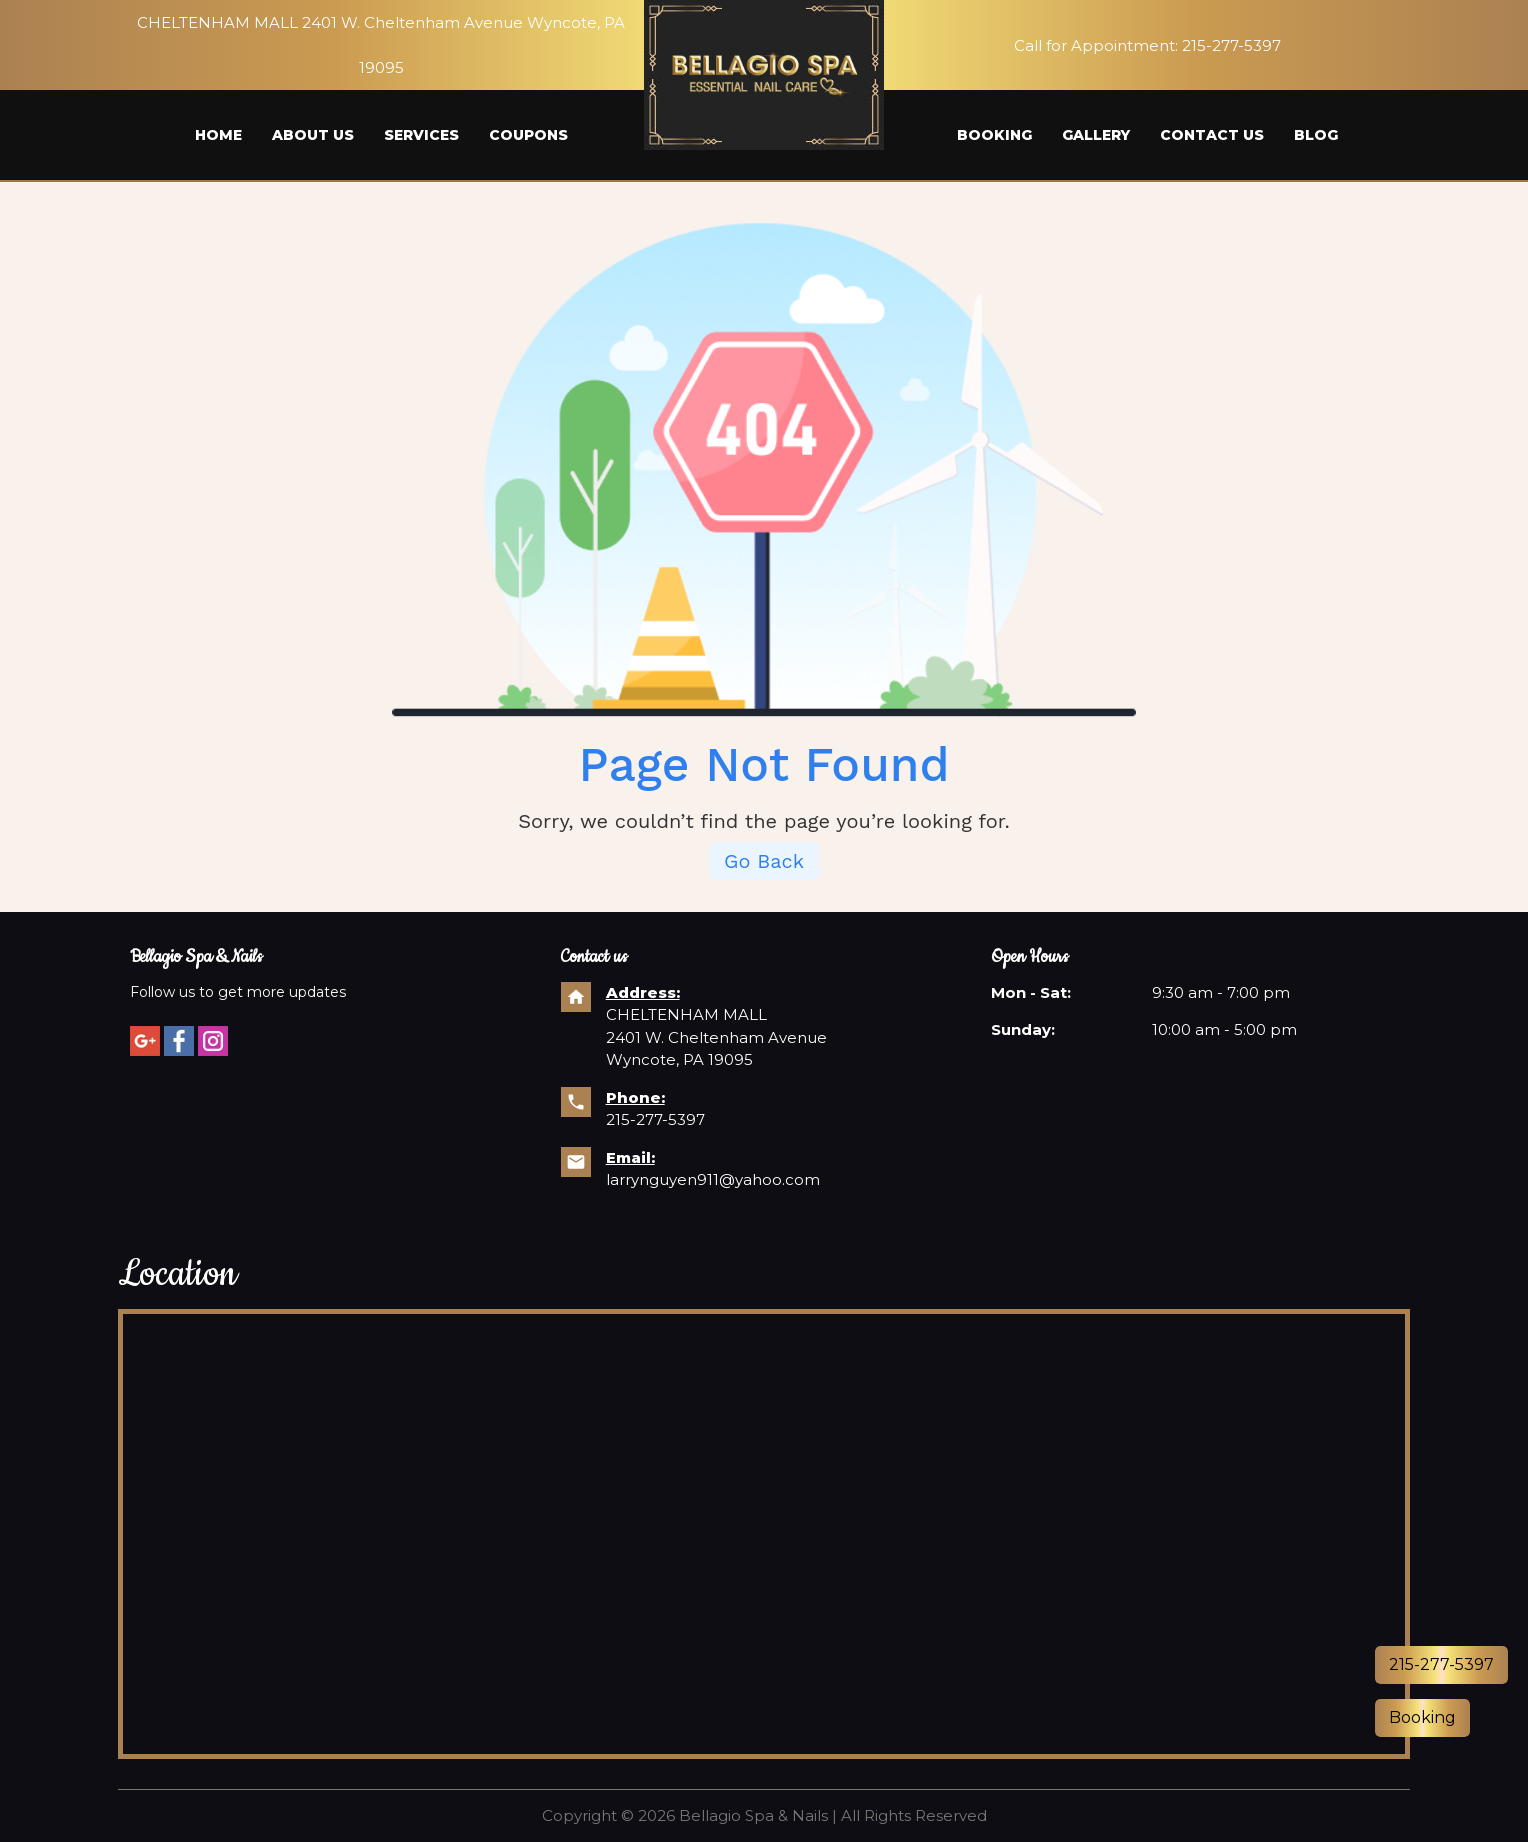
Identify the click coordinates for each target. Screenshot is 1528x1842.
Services (421, 135)
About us (313, 135)
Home (218, 135)
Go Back (764, 862)
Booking (994, 135)
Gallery (1096, 135)
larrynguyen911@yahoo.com (713, 1179)
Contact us (1212, 135)
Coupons (528, 135)
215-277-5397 (1231, 45)
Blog (1316, 135)
